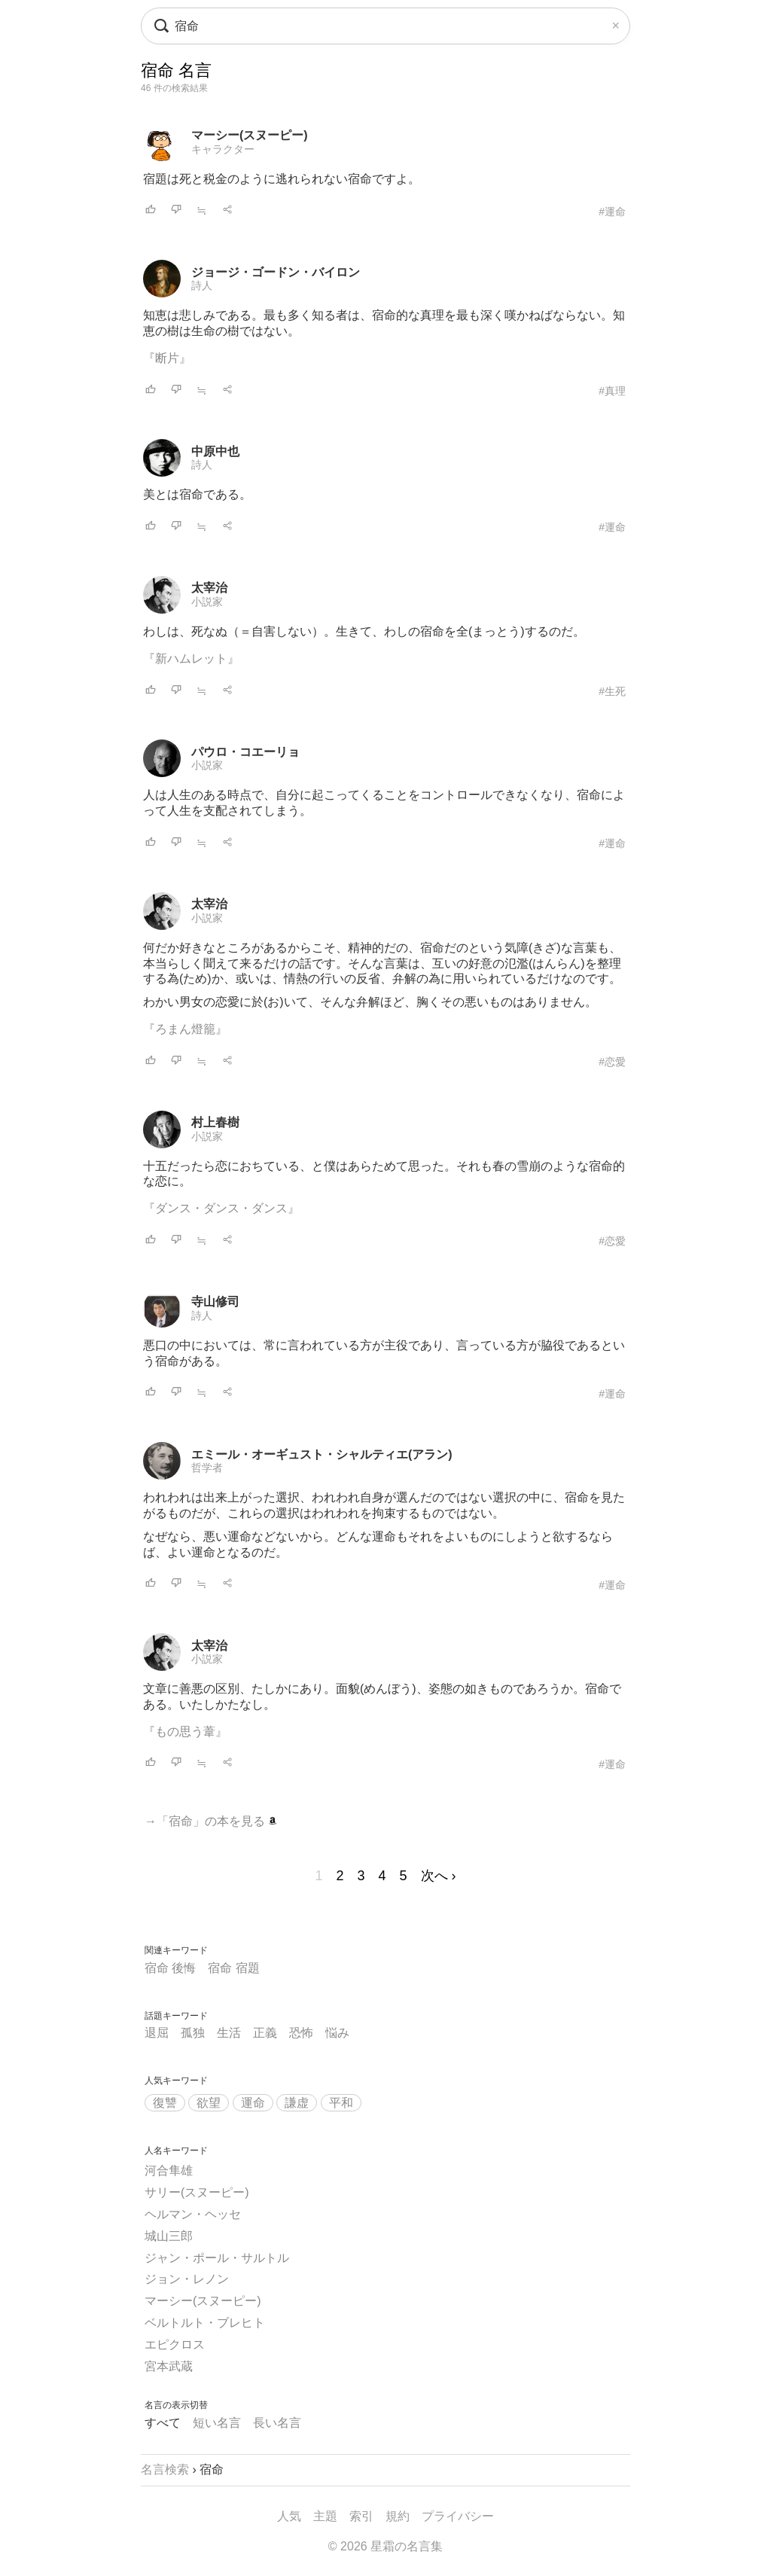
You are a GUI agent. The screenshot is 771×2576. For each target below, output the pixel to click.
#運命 (612, 212)
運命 (253, 2102)
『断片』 (167, 358)
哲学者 (207, 1468)
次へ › (438, 1875)
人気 (289, 2516)
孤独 (193, 2032)
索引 (361, 2516)
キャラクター (222, 149)
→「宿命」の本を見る (211, 1821)
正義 (265, 2032)
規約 (398, 2516)
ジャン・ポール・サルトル (217, 2257)
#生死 (612, 691)
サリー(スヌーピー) (197, 2192)
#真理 (612, 391)
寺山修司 (215, 1301)
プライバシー (458, 2516)
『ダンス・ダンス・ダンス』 (221, 1208)
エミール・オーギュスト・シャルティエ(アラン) (322, 1454)
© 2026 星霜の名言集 (385, 2546)
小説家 (207, 602)
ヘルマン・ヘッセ (193, 2214)
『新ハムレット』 (191, 658)
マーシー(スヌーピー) (249, 135)
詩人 (201, 285)
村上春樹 (215, 1122)
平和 (341, 2102)
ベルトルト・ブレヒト (205, 2322)
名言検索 (165, 2469)
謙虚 (297, 2102)
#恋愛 (612, 1062)
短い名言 (217, 2422)
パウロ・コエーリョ (245, 751)
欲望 (209, 2102)
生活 (229, 2032)
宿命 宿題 (233, 1968)
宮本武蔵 (169, 2366)
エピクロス (175, 2344)
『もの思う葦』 (185, 1731)
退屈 (157, 2032)
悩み (337, 2032)
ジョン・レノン (187, 2279)
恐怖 (301, 2032)
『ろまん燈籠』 (185, 1029)
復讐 (165, 2102)
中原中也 (215, 451)
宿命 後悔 (170, 1968)
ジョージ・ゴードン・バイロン (275, 272)
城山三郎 (169, 2236)
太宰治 (209, 587)
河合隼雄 (169, 2170)
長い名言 (277, 2422)
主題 (325, 2516)
